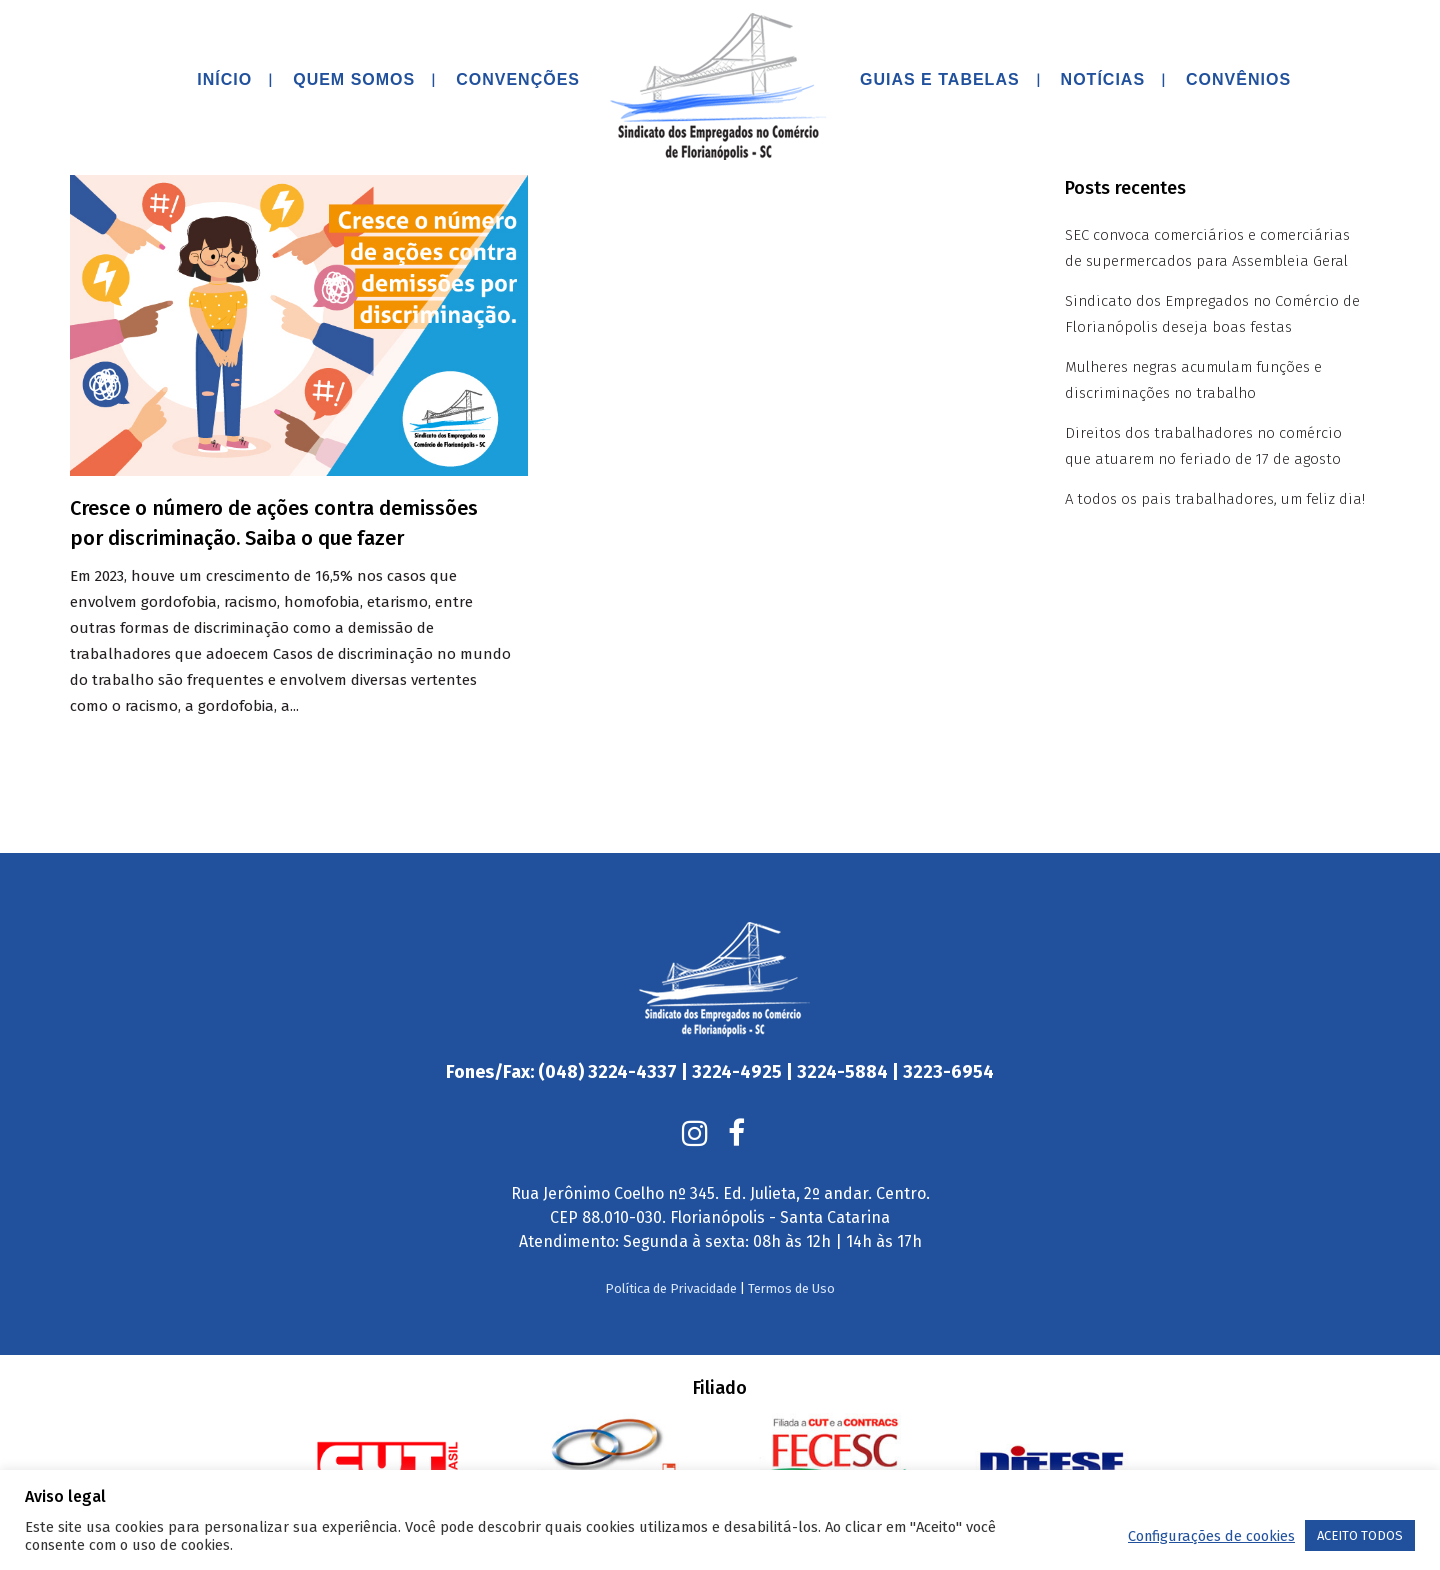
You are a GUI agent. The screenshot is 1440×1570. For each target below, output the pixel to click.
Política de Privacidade (671, 1248)
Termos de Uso (791, 1248)
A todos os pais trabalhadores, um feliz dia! (1215, 499)
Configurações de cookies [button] (1211, 1536)
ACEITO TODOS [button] (1360, 1535)
